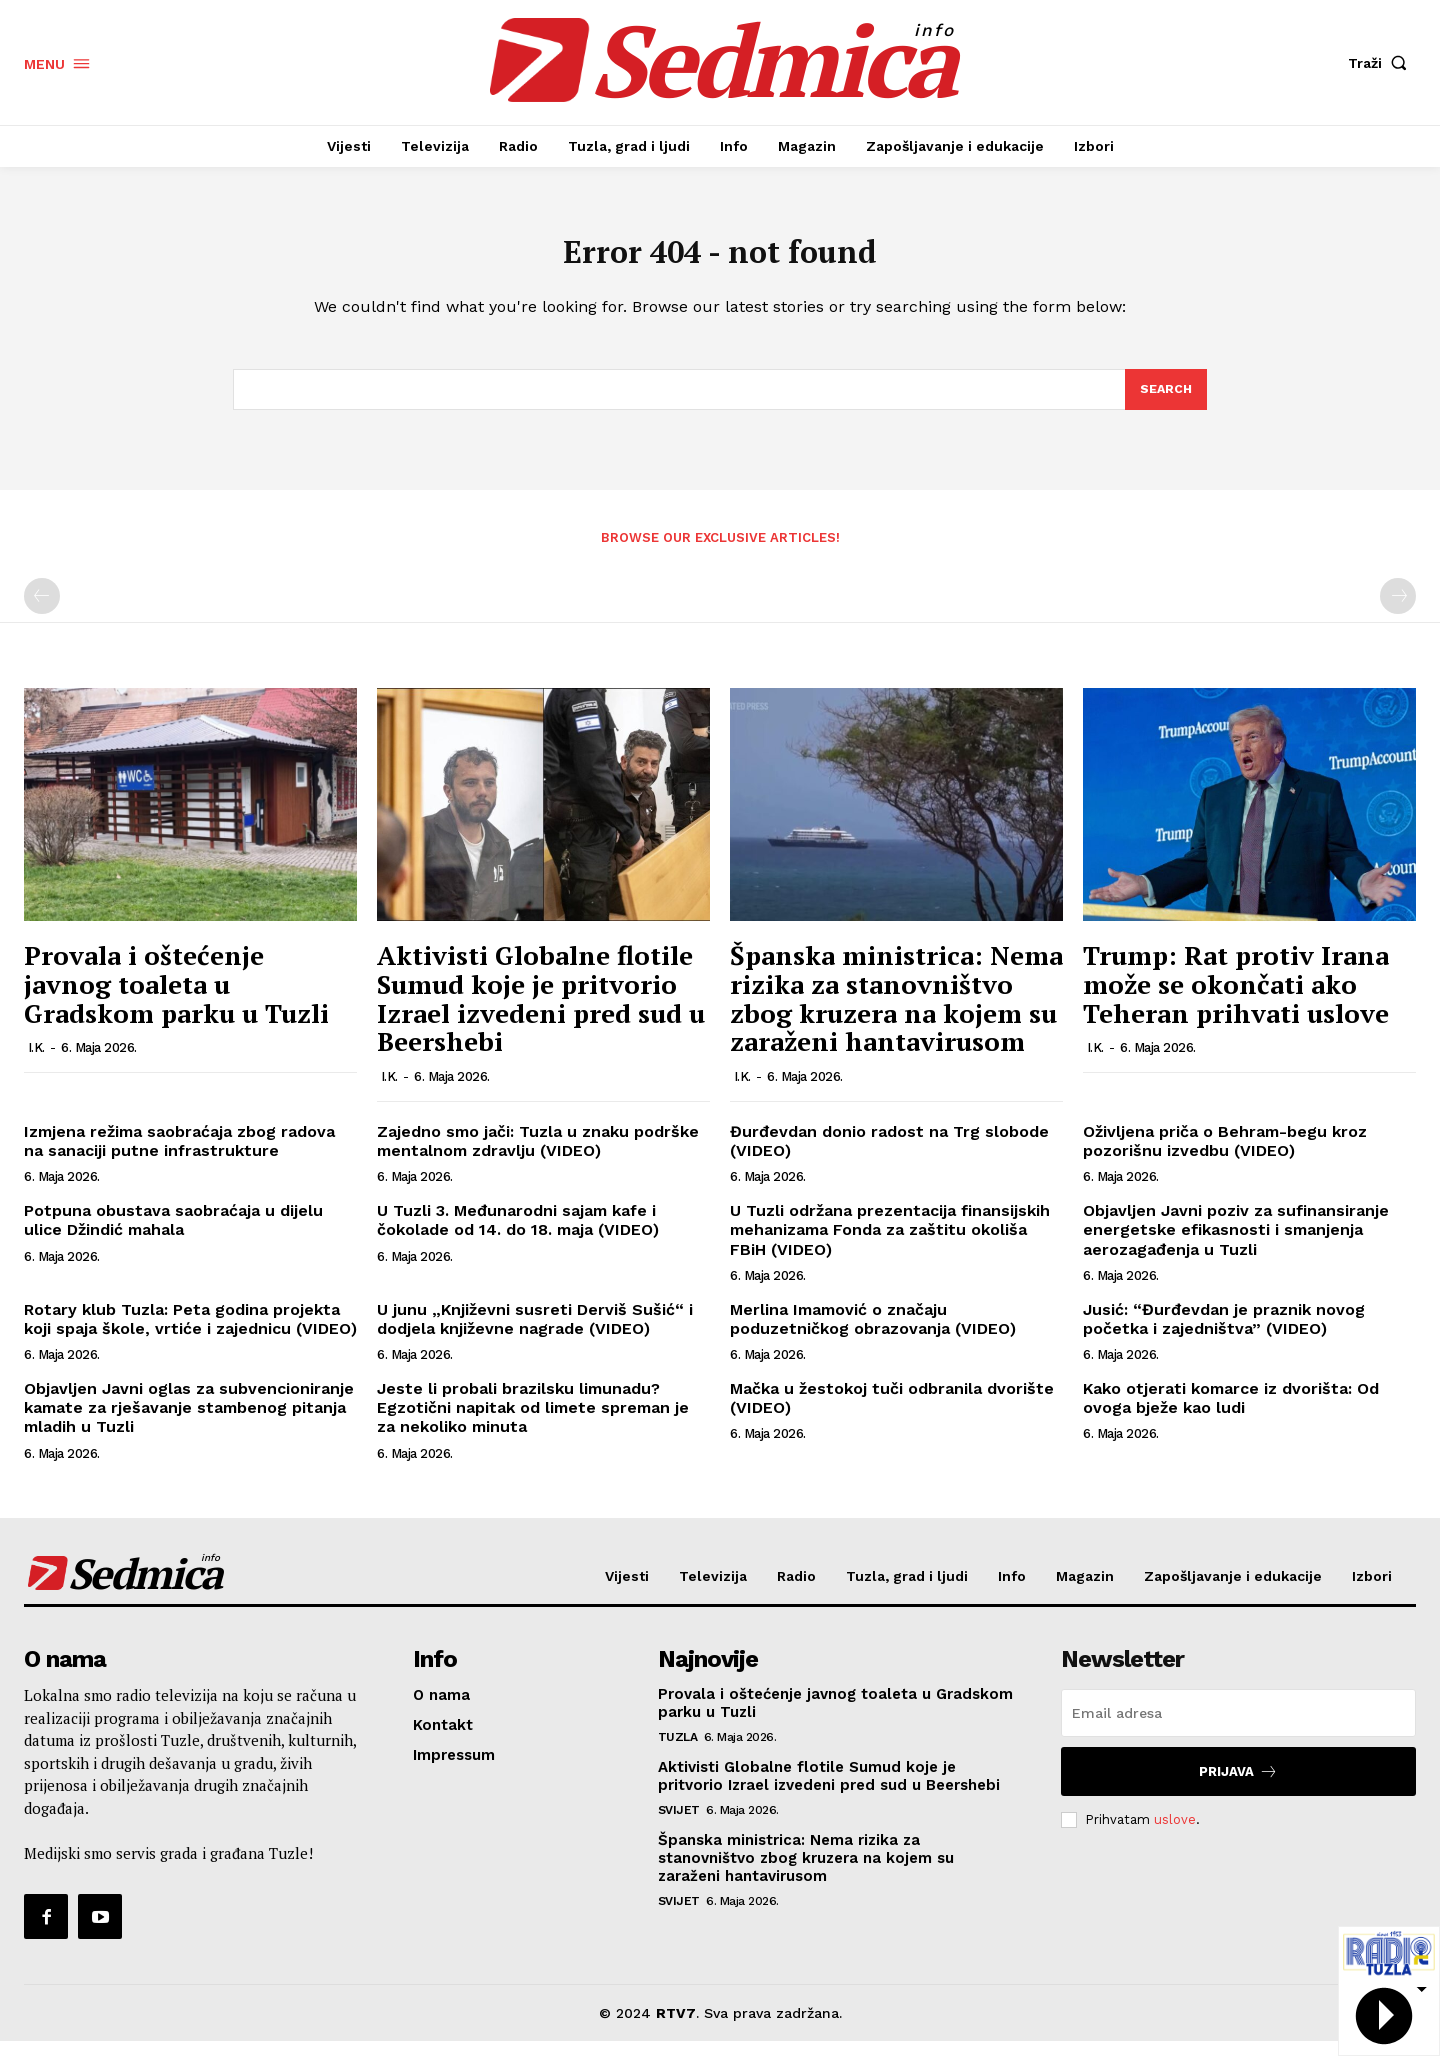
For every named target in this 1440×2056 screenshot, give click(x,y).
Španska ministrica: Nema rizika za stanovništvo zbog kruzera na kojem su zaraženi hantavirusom (896, 1013)
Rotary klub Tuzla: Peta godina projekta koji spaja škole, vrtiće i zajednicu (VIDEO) (190, 1333)
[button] (1382, 63)
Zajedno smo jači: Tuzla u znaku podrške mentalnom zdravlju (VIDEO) (538, 1155)
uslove (1175, 1833)
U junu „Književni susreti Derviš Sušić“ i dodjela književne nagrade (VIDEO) (535, 1333)
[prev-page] (42, 611)
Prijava (1238, 1786)
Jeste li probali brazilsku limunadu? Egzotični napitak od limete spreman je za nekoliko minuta (533, 1421)
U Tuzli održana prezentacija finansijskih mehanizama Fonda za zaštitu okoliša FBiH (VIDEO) (890, 1243)
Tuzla (678, 1752)
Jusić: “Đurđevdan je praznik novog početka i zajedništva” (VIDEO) (1224, 1333)
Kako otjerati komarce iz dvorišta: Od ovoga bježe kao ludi (1231, 1412)
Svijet (679, 1825)
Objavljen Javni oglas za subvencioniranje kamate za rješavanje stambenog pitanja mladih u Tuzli (189, 1421)
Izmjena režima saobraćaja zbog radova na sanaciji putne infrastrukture (179, 1155)
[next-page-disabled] (1398, 611)
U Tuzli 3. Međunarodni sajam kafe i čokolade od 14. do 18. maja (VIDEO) (518, 1234)
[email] (1238, 1728)
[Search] (1165, 402)
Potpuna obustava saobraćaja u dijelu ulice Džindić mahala (173, 1234)
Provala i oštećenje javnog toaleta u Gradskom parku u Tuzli (176, 998)
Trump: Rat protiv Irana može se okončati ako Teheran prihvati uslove (1236, 998)
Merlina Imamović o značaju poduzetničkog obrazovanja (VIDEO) (873, 1333)
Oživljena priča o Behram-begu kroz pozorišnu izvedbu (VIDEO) (1225, 1155)
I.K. (36, 1061)
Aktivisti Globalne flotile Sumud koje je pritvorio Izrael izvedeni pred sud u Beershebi (541, 1013)
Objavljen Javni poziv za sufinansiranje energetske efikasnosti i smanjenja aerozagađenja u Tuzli (1236, 1243)
